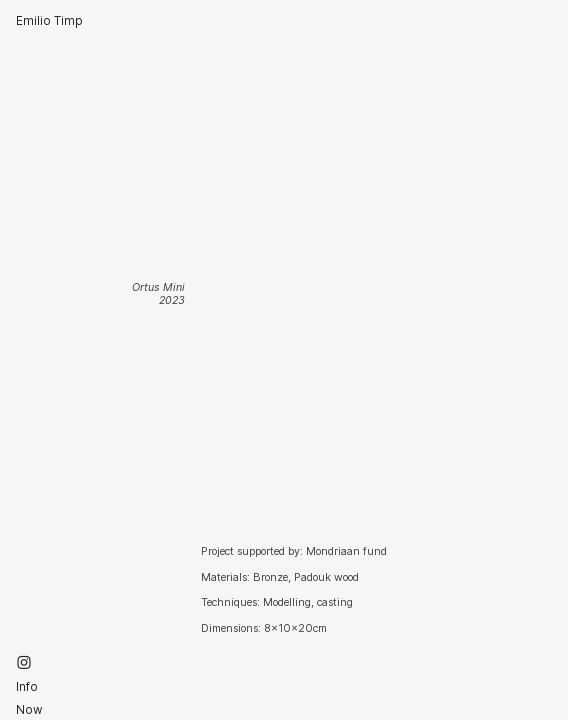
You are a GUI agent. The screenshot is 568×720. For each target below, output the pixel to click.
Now (29, 710)
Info (27, 687)
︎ (24, 663)
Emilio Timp (49, 21)
